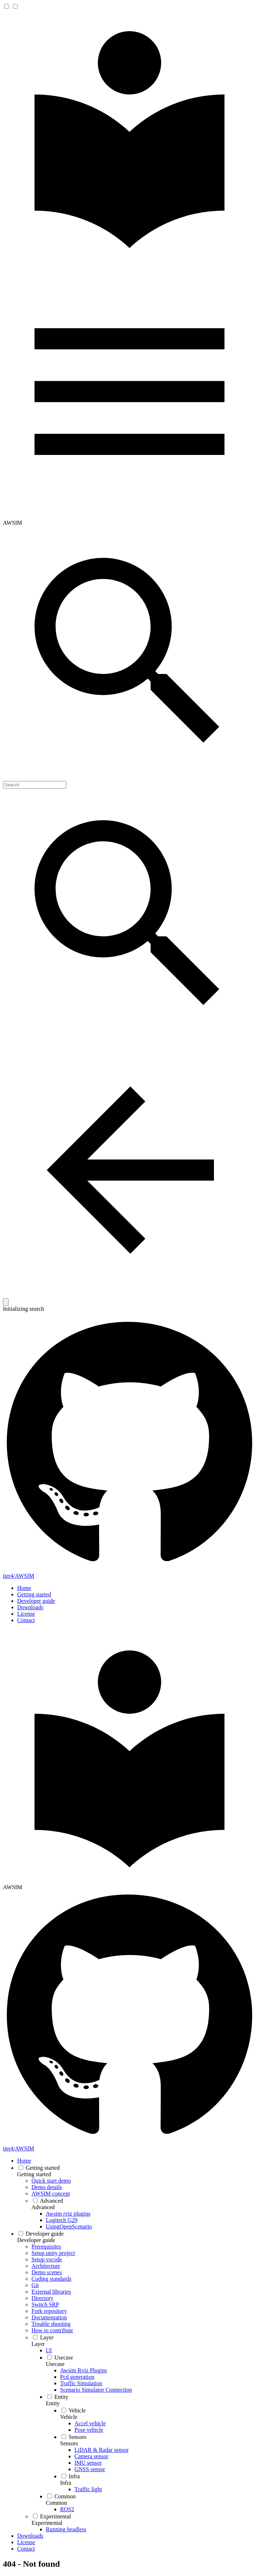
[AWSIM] (129, 261)
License (26, 1614)
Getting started (34, 1594)
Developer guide (36, 1601)
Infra (65, 2483)
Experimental (46, 2523)
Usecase (55, 2364)
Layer (38, 2344)
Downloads (30, 1607)
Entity (53, 2403)
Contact (26, 1620)
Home (24, 1588)
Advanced (43, 2207)
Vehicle (68, 2417)
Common (56, 2503)
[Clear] (6, 1302)
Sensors (69, 2443)
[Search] (34, 785)
